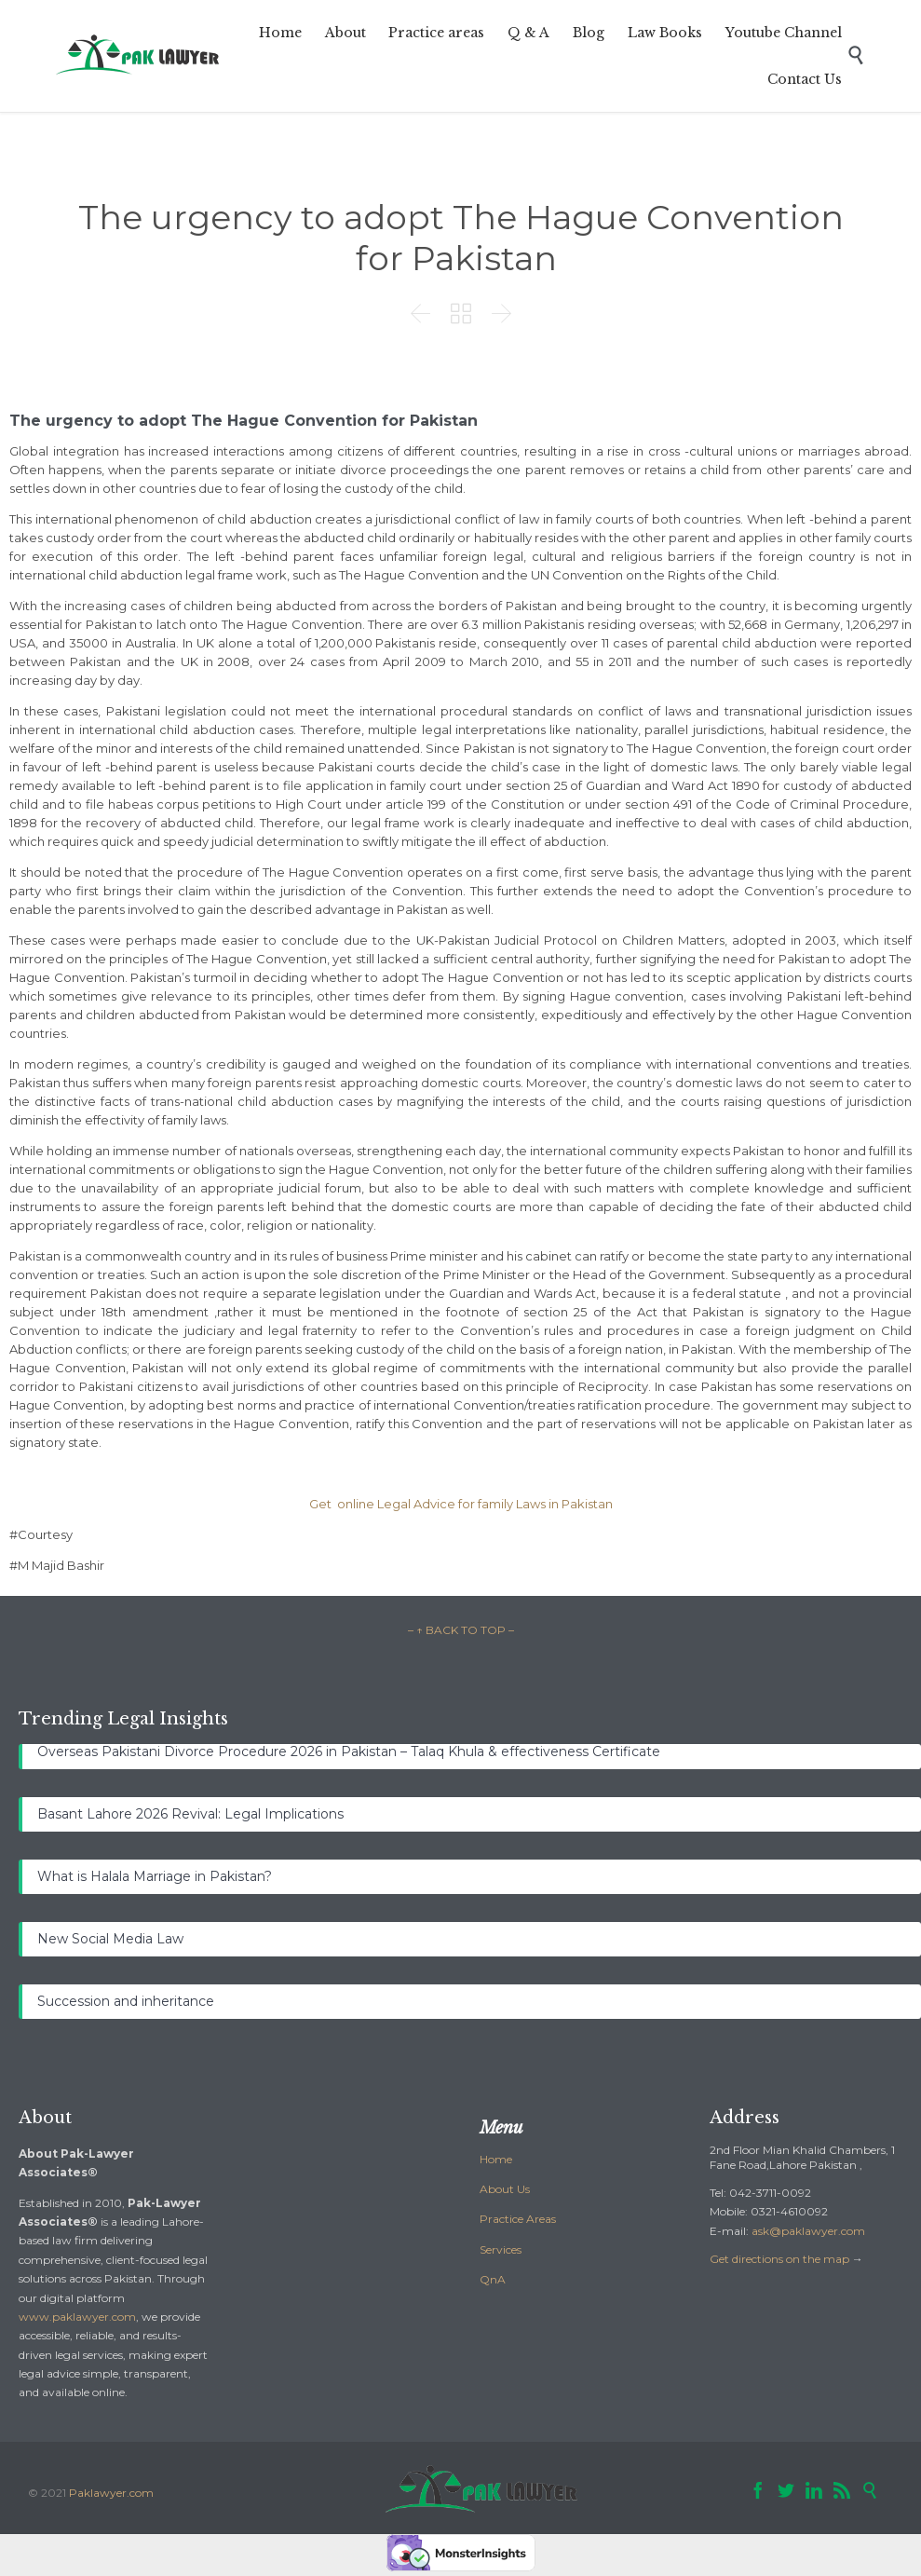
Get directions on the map (779, 2259)
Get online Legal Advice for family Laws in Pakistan (461, 1503)
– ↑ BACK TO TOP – (461, 1630)
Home (496, 2159)
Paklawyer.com (111, 2493)
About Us (505, 2189)
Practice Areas (518, 2219)
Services (500, 2249)
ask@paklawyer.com (808, 2231)
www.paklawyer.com (77, 2317)
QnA (493, 2279)
